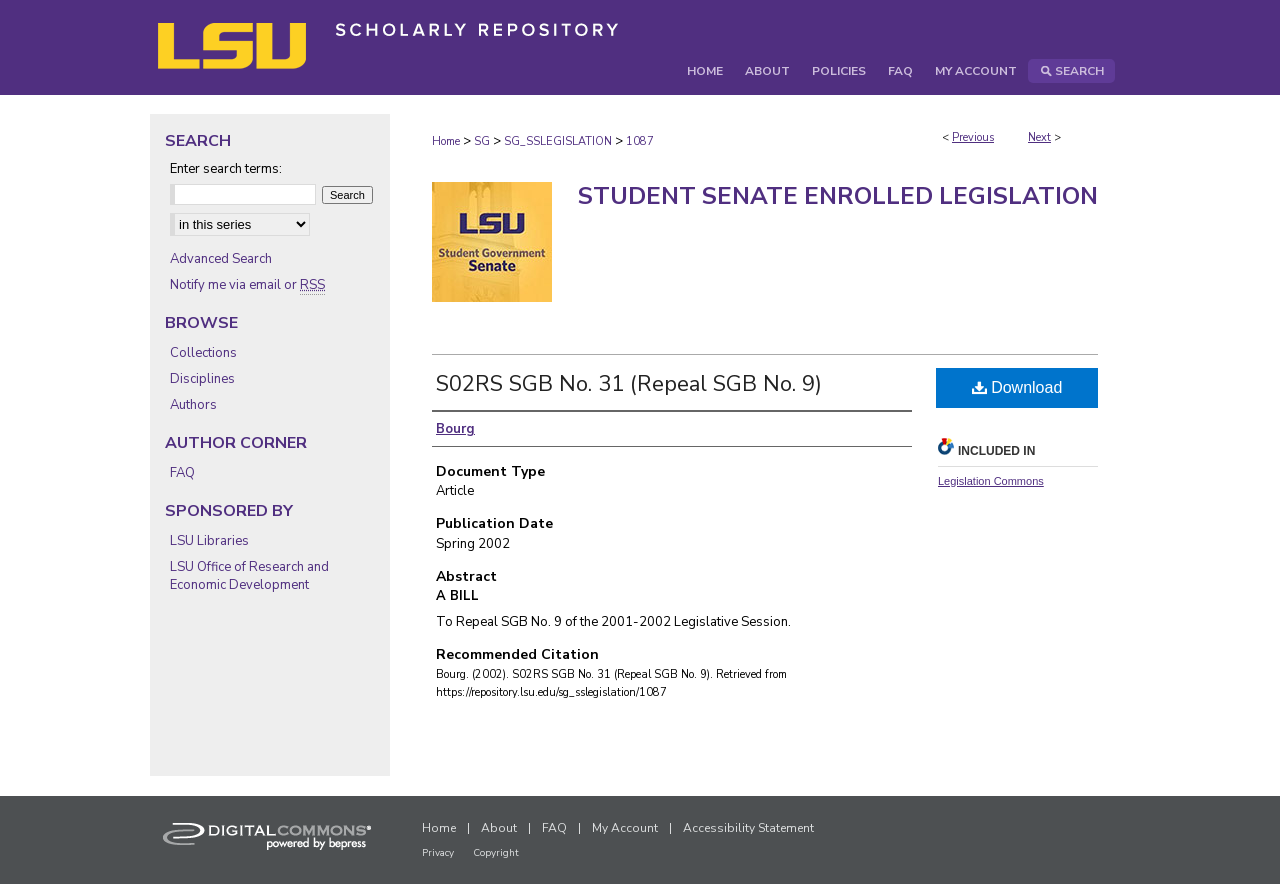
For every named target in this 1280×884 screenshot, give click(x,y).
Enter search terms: (226, 169)
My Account (625, 828)
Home (446, 141)
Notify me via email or (247, 285)
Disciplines (202, 379)
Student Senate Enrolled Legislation (838, 196)
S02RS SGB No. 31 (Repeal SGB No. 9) (629, 384)
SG (482, 141)
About (499, 828)
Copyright (496, 853)
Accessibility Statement (748, 828)
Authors (193, 405)
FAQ (182, 473)
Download (1017, 387)
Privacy (438, 853)
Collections (203, 353)
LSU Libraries (209, 541)
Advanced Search (221, 259)
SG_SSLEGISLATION (558, 141)
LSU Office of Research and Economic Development (249, 576)
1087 (640, 141)
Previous (973, 137)
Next (1039, 137)
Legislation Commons (991, 481)
